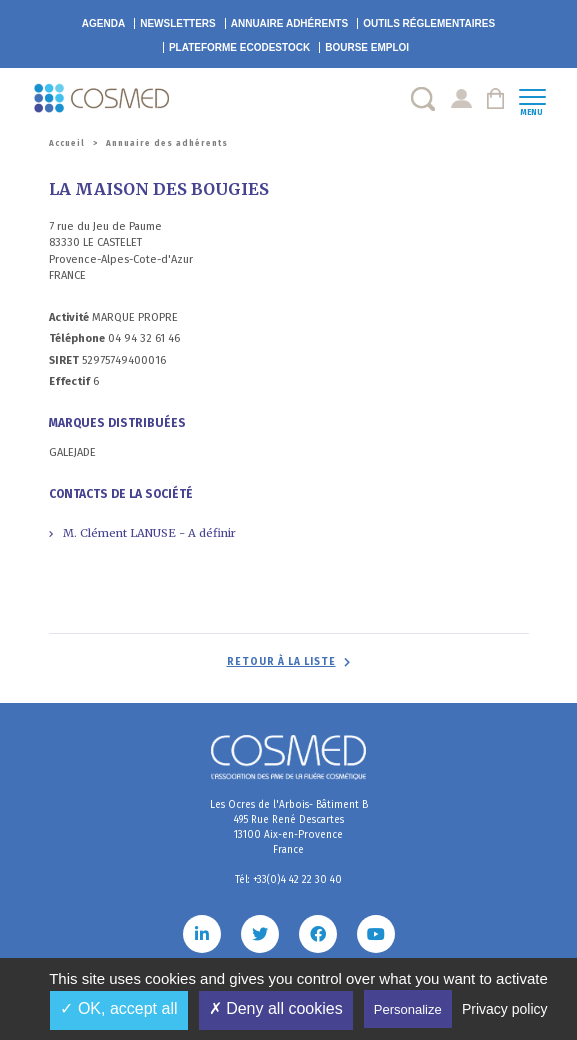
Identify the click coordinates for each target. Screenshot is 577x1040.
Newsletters (178, 23)
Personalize (408, 1009)
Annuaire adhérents (289, 23)
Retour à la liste (281, 662)
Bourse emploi (367, 47)
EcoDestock (239, 47)
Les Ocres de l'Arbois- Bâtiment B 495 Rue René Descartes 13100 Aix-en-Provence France (289, 827)
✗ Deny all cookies (276, 1008)
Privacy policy (505, 1009)
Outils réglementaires (429, 23)
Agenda (103, 23)
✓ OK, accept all (118, 1008)
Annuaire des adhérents (167, 143)
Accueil (67, 143)
